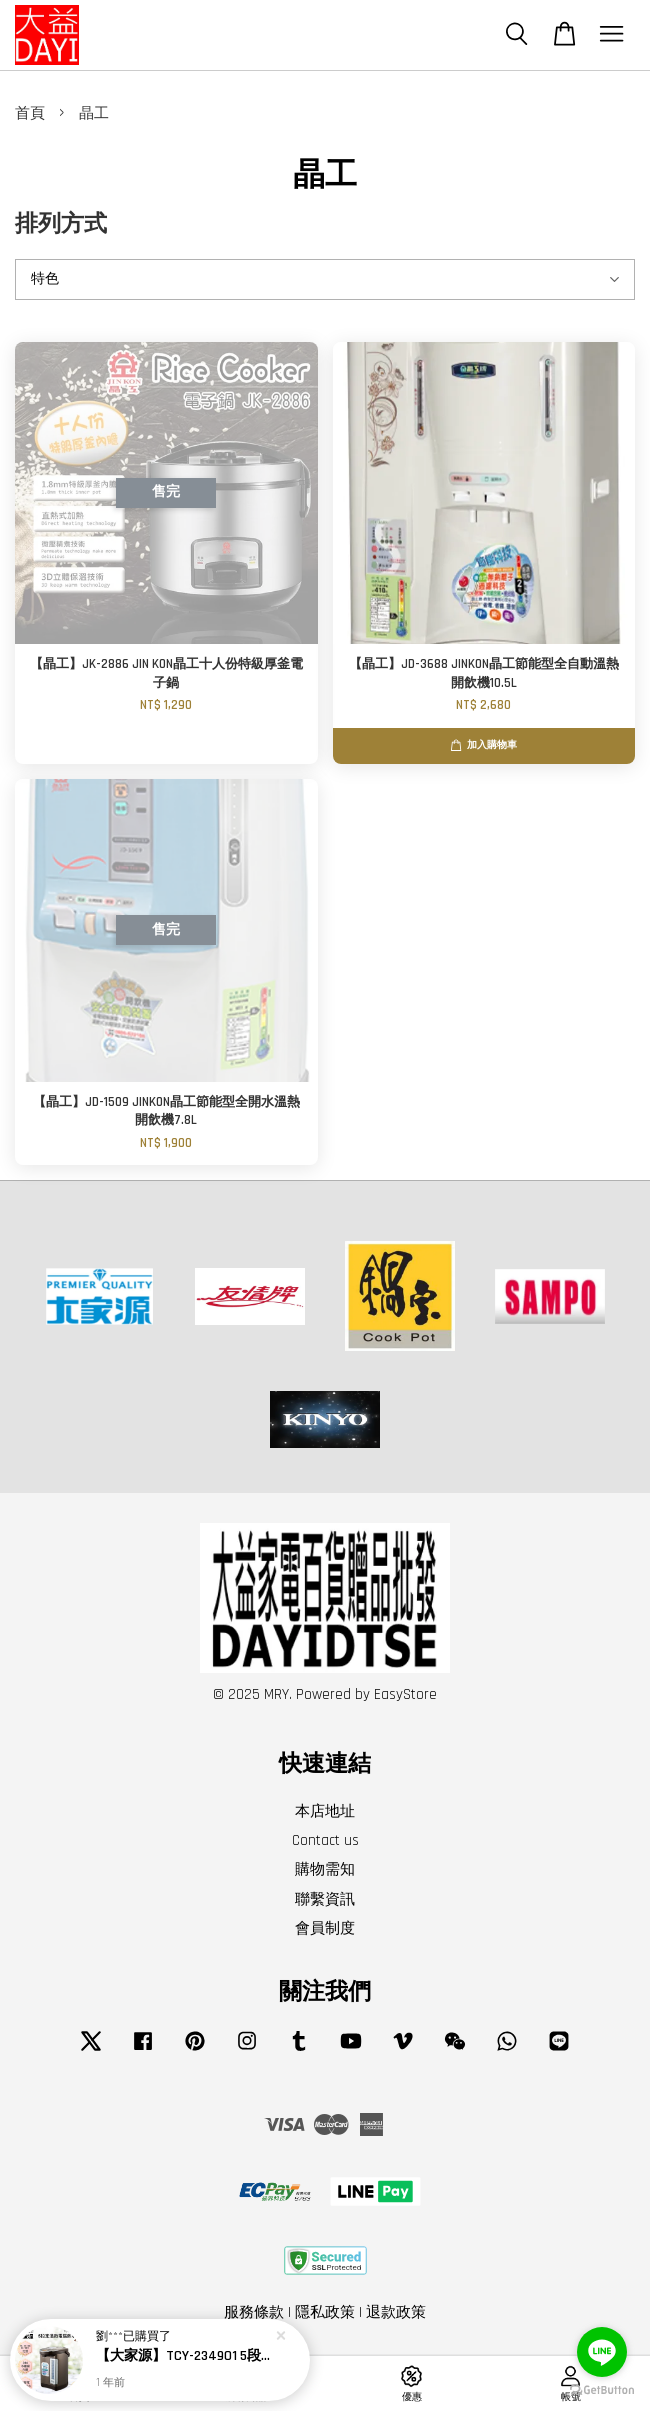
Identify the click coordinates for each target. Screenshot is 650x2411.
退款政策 (396, 2312)
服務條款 (254, 2312)
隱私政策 (325, 2312)
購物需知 (325, 1869)
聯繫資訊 (325, 1899)
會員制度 (325, 1928)
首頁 (30, 113)
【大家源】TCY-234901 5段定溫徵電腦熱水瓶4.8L (184, 2357)
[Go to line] (602, 2352)
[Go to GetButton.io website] (602, 2390)
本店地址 (325, 1811)
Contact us (325, 1840)
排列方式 (61, 224)
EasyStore (405, 1694)
